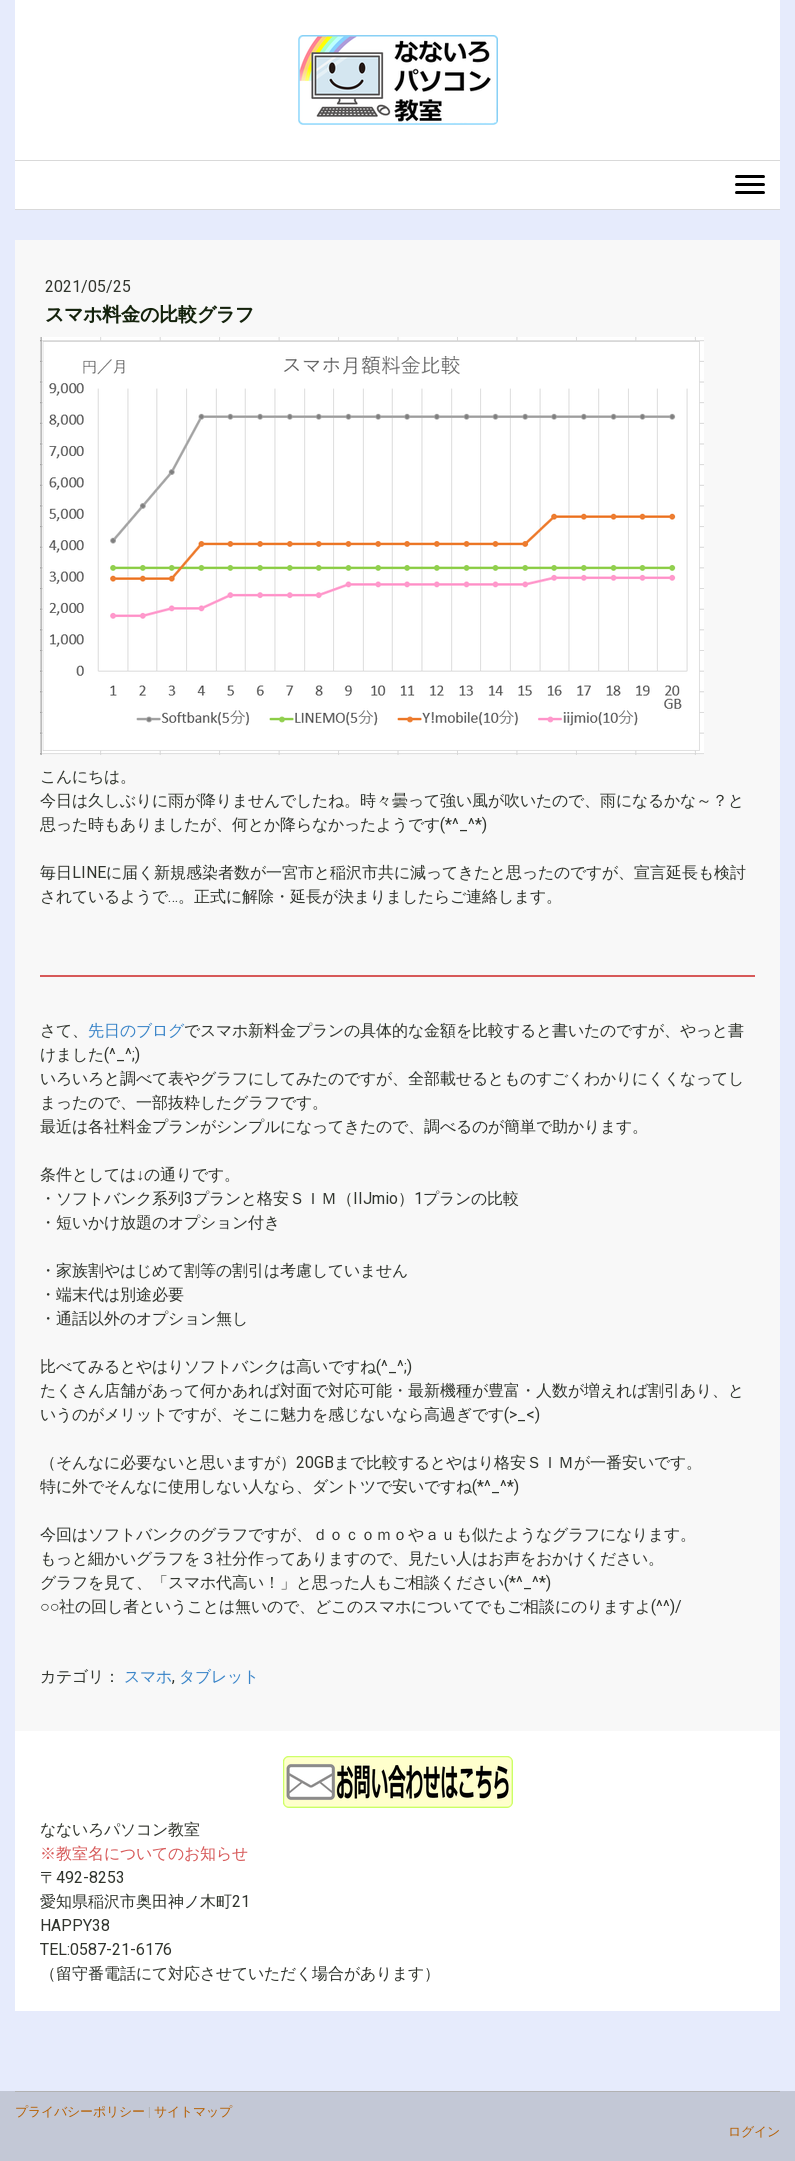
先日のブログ (136, 1030)
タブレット (219, 1676)
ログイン (754, 2131)
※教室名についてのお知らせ (144, 1853)
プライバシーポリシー (80, 2111)
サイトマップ (193, 2111)
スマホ (148, 1676)
